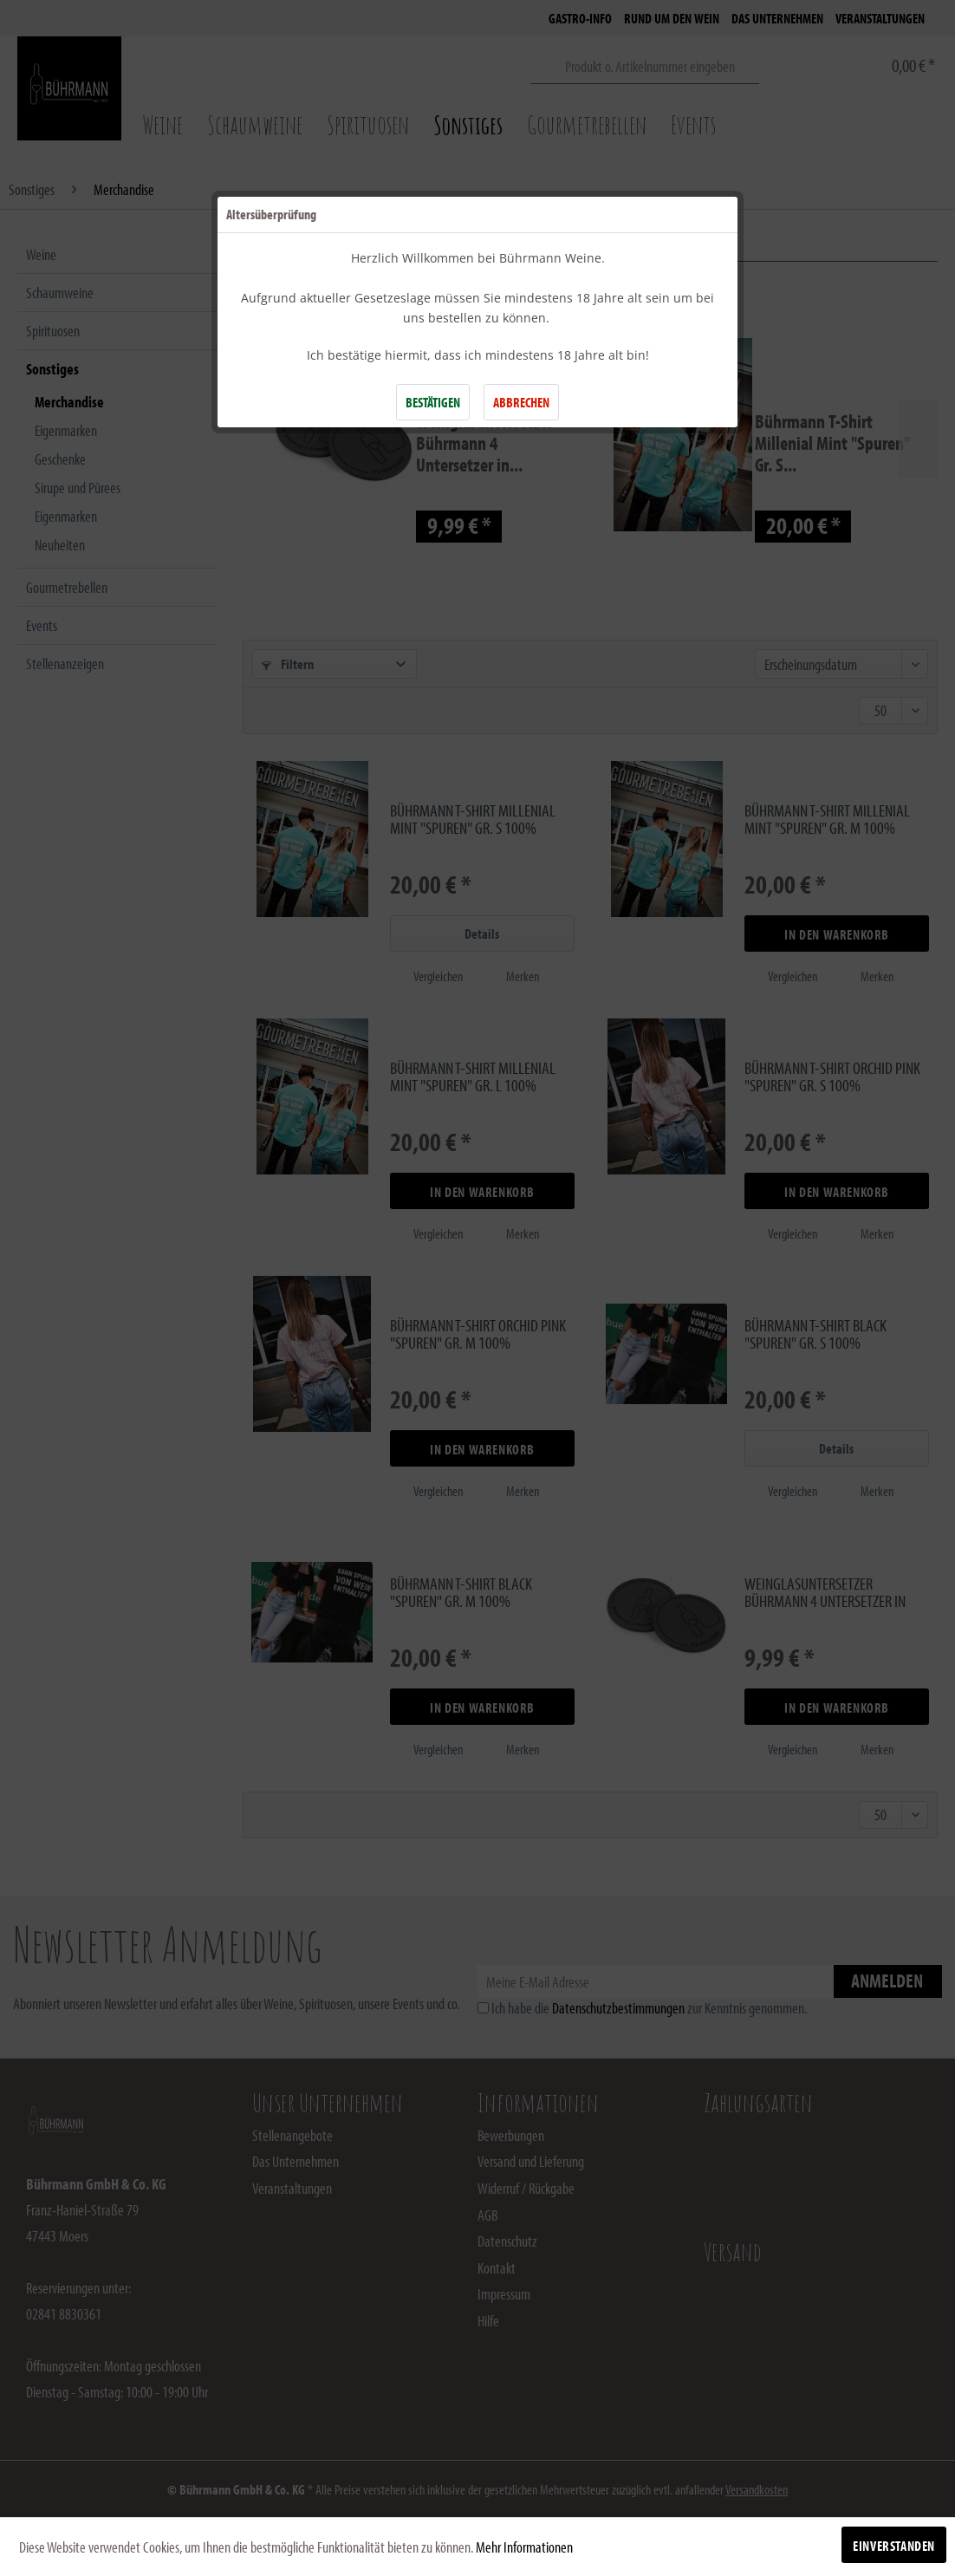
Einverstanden (894, 2545)
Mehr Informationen (524, 2547)
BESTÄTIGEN (433, 402)
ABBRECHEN (521, 402)
